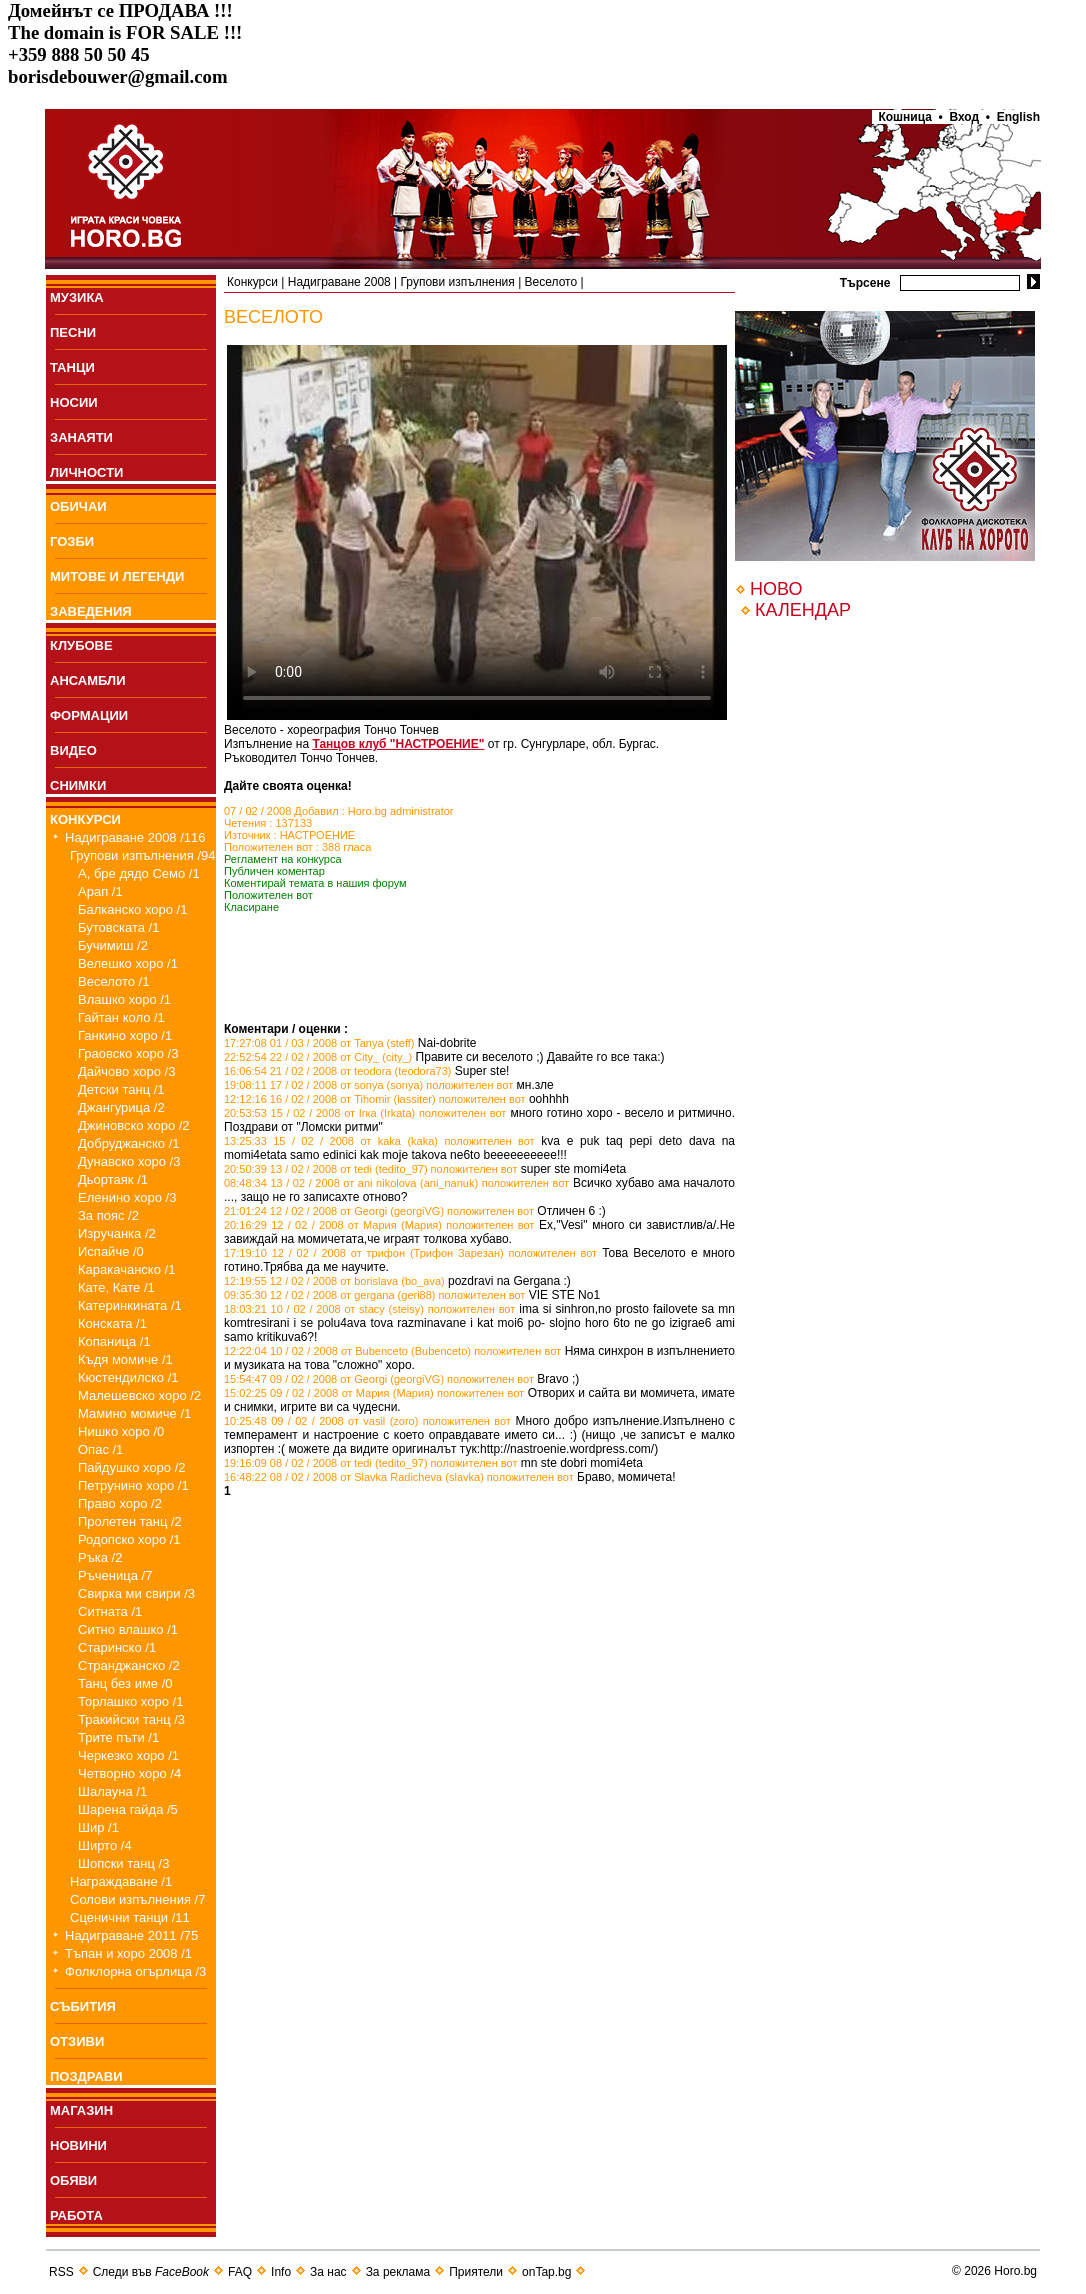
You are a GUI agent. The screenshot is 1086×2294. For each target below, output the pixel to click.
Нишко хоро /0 (121, 1431)
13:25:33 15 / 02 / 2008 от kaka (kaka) (331, 1141)
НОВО (776, 589)
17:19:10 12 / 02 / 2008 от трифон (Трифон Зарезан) (364, 1253)
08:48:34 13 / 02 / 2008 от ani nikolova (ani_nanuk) (351, 1183)
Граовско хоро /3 (128, 1053)
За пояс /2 (108, 1215)
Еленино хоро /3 (127, 1197)
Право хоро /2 (120, 1503)
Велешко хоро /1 (128, 963)
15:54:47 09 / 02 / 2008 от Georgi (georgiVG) (334, 1379)
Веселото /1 (113, 981)
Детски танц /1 (121, 1089)
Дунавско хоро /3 (129, 1161)
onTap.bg (546, 2272)
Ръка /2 (100, 1557)
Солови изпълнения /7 (137, 1899)
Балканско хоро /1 (132, 909)
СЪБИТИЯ (83, 2006)
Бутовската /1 (118, 927)
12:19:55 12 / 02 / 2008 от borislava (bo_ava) (334, 1281)
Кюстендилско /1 (128, 1377)
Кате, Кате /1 (116, 1287)
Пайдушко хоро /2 (132, 1467)
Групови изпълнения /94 (143, 855)
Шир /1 (98, 1827)
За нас (328, 2272)
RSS (61, 2272)
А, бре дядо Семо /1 (139, 873)
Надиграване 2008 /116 (135, 837)
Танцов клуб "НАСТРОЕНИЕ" (398, 744)
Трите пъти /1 (118, 1737)
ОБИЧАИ (78, 506)
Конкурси (252, 282)
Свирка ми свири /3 (136, 1593)
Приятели (476, 2272)
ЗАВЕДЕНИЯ (91, 611)
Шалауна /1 (112, 1791)
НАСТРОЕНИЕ (318, 835)
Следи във (151, 2272)
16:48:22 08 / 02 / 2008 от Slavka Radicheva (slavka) (354, 1477)
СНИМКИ (78, 785)
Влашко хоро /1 (124, 999)
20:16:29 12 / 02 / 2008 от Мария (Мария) (333, 1225)
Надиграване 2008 (339, 282)
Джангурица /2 (121, 1107)
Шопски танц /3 (123, 1863)
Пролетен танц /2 (130, 1521)
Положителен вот (268, 895)
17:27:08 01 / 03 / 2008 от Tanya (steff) (319, 1043)
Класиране (251, 907)
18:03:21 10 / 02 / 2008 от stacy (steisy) (324, 1309)
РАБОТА (76, 2215)
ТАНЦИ (72, 367)
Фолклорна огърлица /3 (135, 1971)
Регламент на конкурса (283, 859)
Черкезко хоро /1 (128, 1755)
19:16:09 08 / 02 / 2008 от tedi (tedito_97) (326, 1463)
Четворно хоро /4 (129, 1773)
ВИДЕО (73, 750)
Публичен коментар (274, 871)
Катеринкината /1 (130, 1305)
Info (281, 2272)
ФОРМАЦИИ (89, 715)
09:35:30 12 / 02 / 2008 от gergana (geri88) (330, 1295)
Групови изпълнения (458, 282)
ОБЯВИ (73, 2180)
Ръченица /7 (115, 1575)
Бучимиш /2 (113, 945)
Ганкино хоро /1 (125, 1035)
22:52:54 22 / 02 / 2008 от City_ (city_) (318, 1057)
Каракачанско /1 (126, 1269)
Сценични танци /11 (130, 1917)
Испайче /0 (111, 1251)
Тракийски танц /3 (131, 1719)
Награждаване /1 (121, 1881)
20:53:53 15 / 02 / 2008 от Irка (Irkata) (319, 1113)
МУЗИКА (77, 297)
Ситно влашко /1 (128, 1629)
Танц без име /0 (125, 1683)
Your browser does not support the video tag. (477, 532)
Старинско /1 (117, 1647)
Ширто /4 (105, 1845)
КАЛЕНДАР (803, 610)
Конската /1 (112, 1323)
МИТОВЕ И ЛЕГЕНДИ (117, 576)
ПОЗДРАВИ (86, 2076)
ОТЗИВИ (77, 2041)
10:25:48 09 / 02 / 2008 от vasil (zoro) (321, 1421)
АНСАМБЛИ (88, 680)
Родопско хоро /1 (129, 1539)
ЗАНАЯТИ (81, 437)
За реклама (398, 2272)
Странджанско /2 (129, 1665)
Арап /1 (100, 891)
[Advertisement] (458, 992)
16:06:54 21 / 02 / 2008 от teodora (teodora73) (337, 1071)
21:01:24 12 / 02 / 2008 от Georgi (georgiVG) (334, 1211)
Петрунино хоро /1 (133, 1485)
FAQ (240, 2272)
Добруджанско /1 (129, 1143)
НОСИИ (74, 402)
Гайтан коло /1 (121, 1017)
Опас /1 (100, 1449)
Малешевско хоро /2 (139, 1395)
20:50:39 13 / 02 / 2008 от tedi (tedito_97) (326, 1169)
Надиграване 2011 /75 (131, 1935)
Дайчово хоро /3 (126, 1071)
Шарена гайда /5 (128, 1809)
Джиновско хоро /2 (134, 1125)
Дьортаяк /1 (113, 1179)
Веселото (551, 282)
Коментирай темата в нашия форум (315, 883)
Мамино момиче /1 (134, 1413)
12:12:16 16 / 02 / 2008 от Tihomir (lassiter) (330, 1099)
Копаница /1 (114, 1341)
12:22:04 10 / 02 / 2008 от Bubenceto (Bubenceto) (347, 1351)
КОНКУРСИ (85, 819)
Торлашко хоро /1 (130, 1701)
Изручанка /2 (117, 1233)
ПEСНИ (73, 332)
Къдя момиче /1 (125, 1359)
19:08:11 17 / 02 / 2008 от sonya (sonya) (323, 1085)
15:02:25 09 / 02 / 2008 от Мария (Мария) (329, 1393)
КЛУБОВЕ (81, 645)
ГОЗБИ (72, 541)
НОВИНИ (78, 2145)
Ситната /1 (110, 1611)
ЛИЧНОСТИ (86, 472)
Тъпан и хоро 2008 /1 (128, 1953)
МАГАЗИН (81, 2110)
